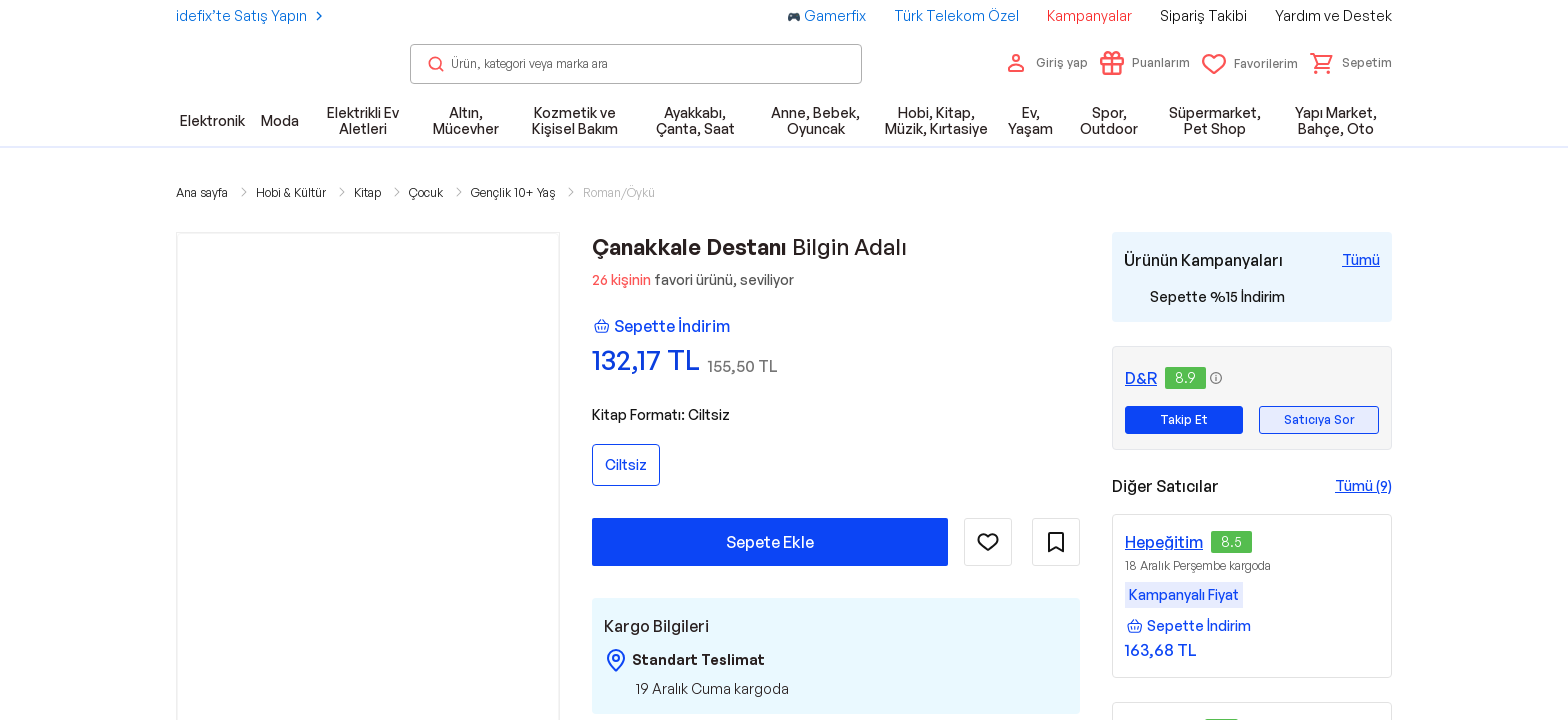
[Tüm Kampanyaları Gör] (1361, 260)
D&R (1141, 378)
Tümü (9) (1363, 485)
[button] (1351, 63)
